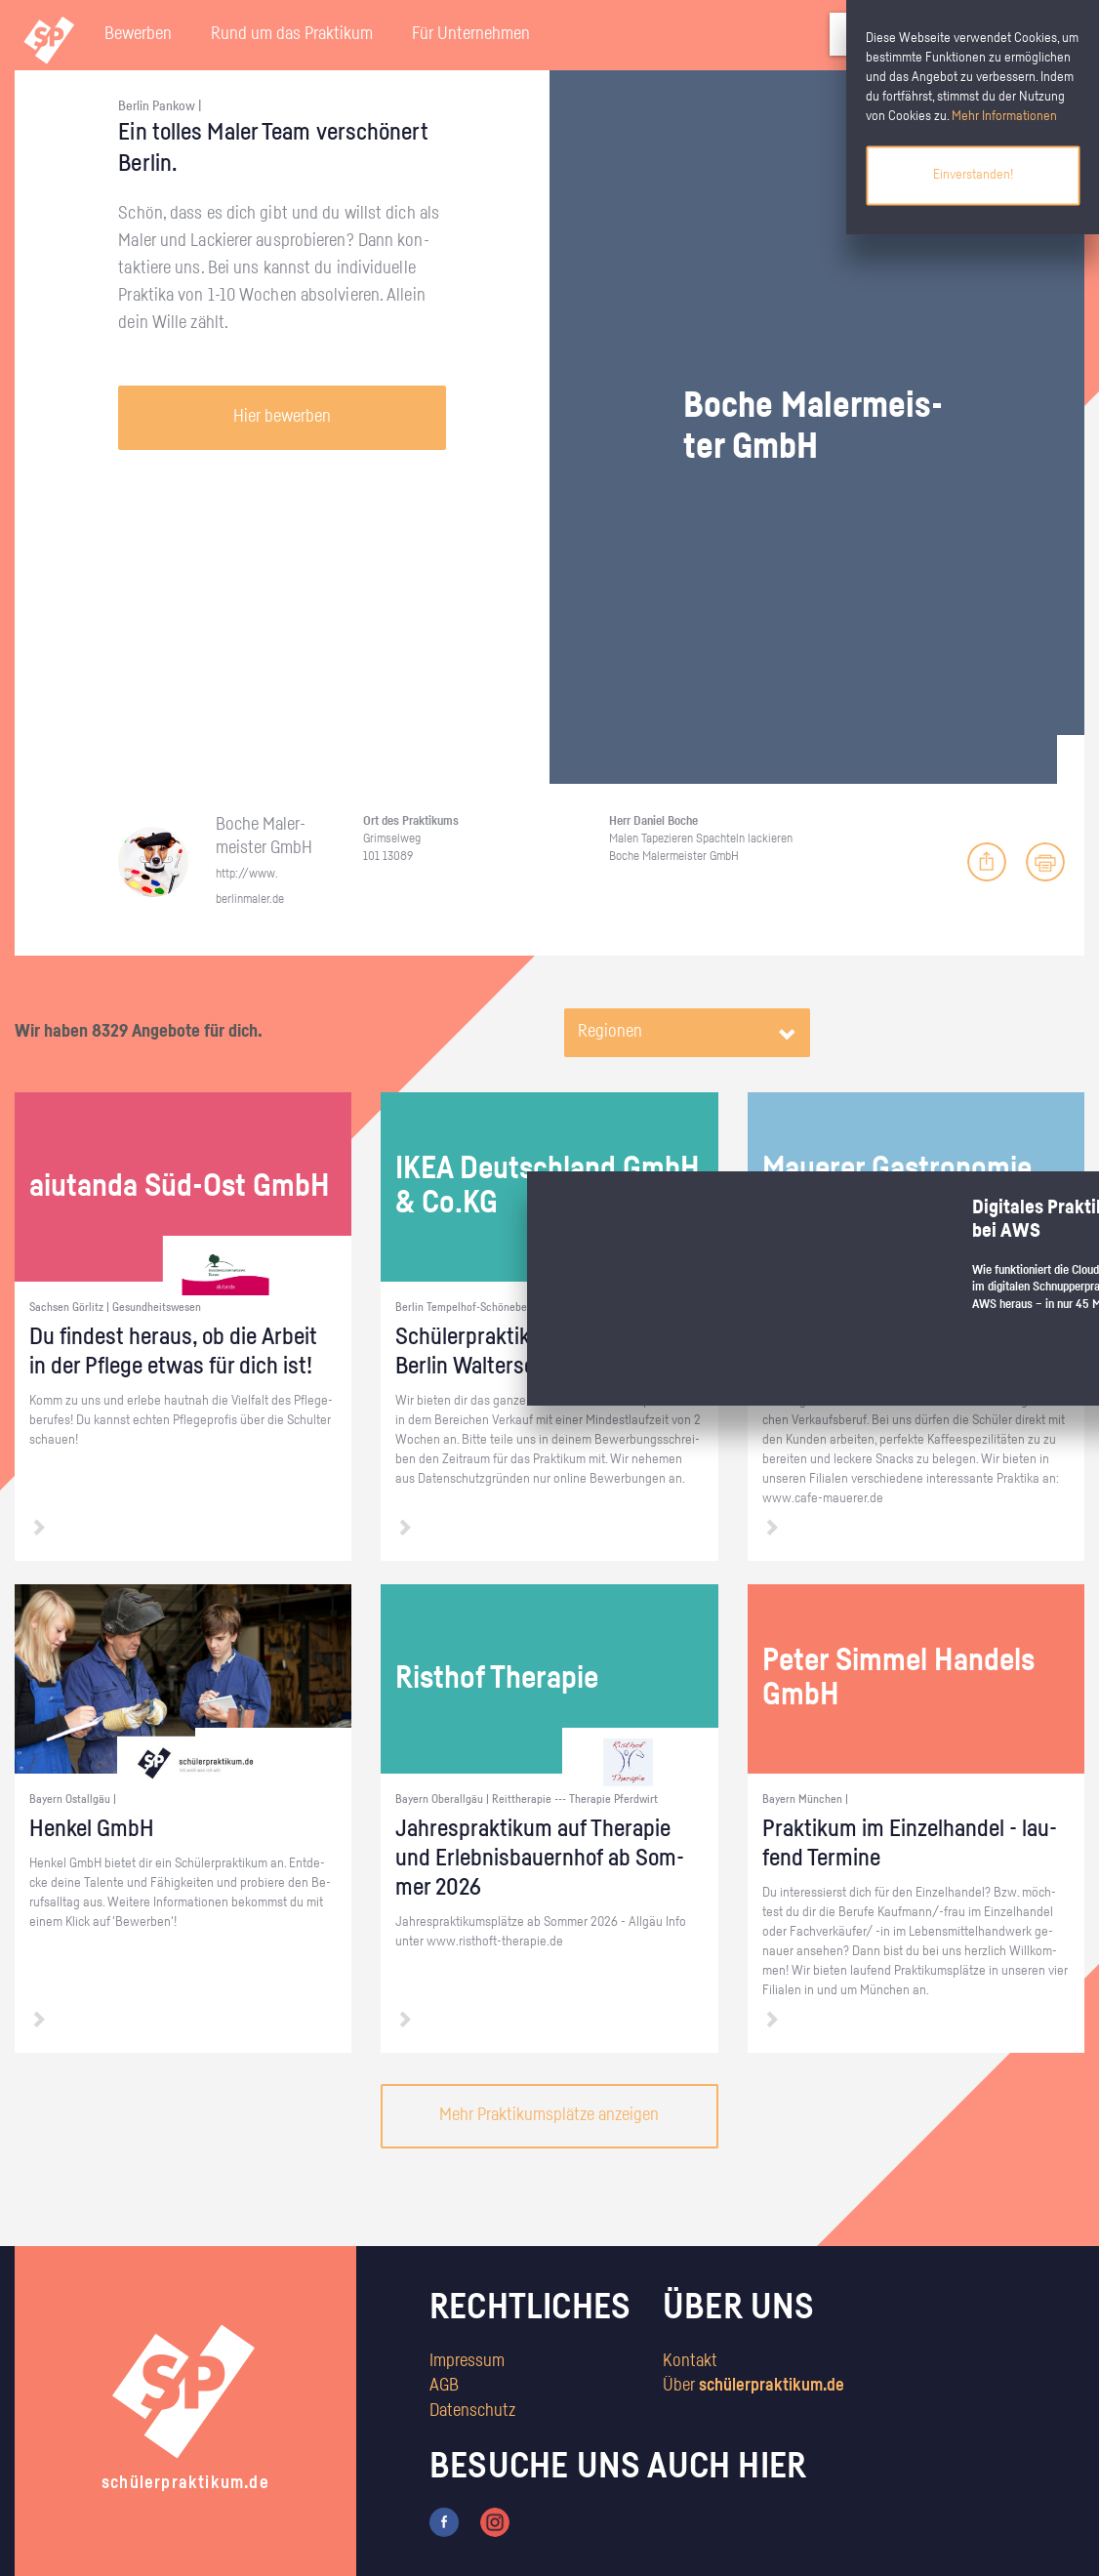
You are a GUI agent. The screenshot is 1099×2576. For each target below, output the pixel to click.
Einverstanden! (973, 175)
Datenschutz (472, 2411)
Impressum (467, 2361)
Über (753, 2385)
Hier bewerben (282, 417)
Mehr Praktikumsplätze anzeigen (549, 2115)
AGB (444, 2385)
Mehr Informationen (1004, 116)
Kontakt (690, 2361)
